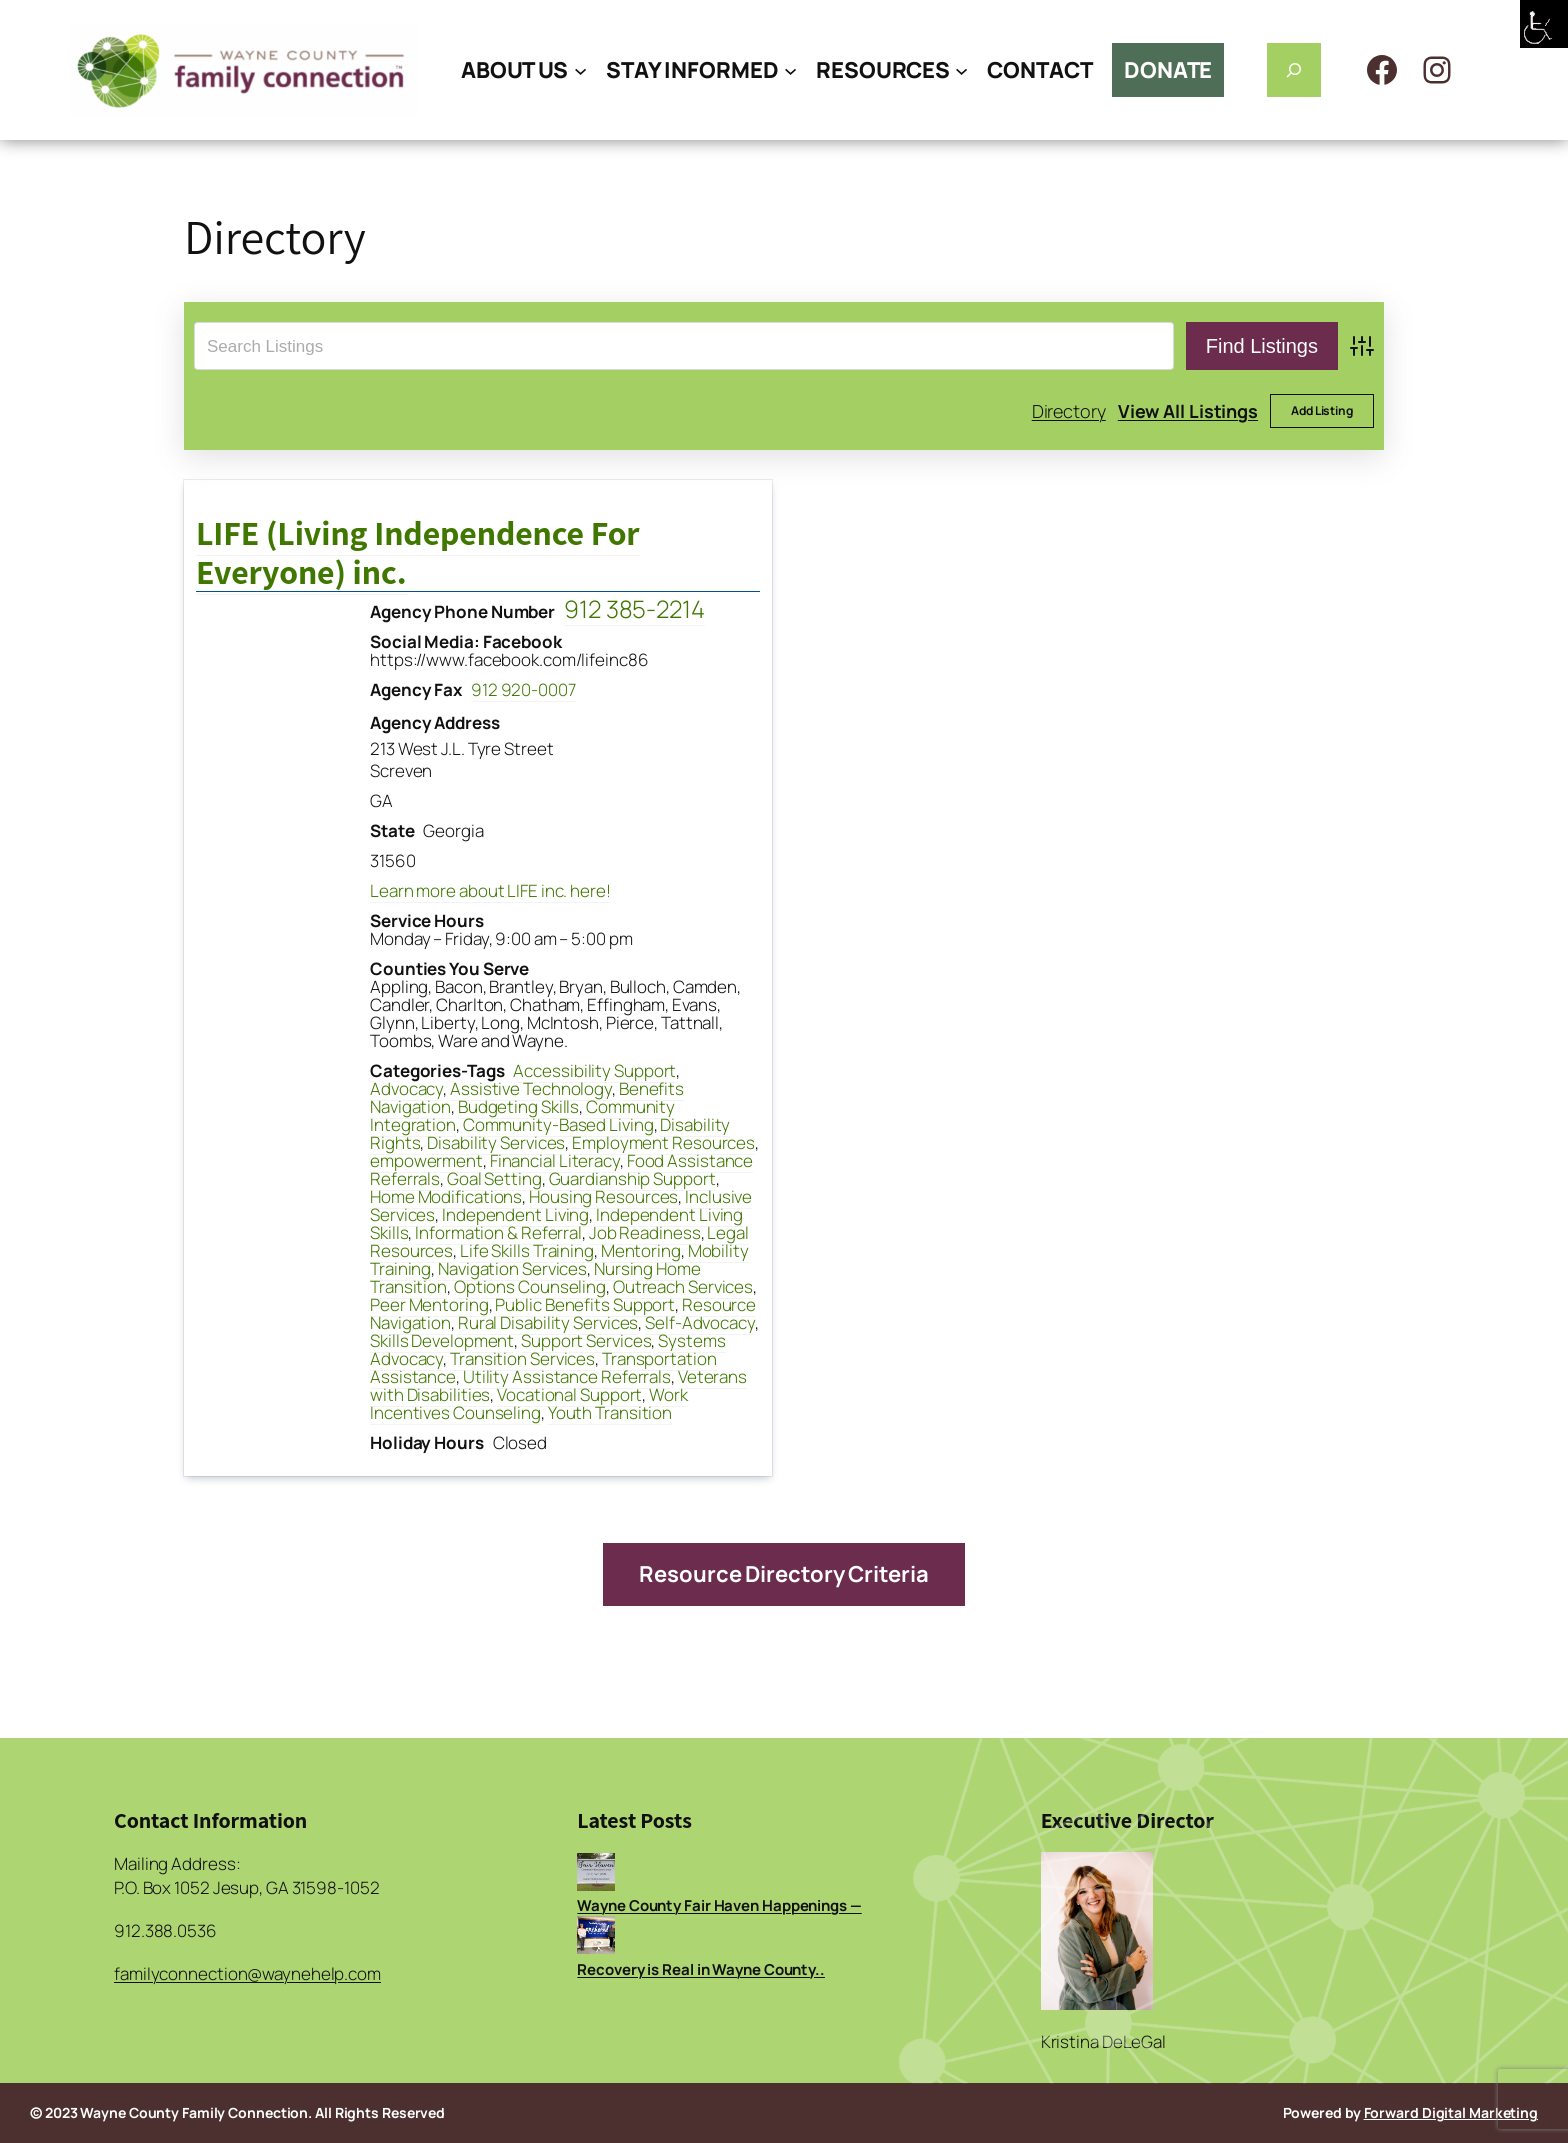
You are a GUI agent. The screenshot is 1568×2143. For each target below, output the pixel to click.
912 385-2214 (634, 608)
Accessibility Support (594, 1070)
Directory (1069, 411)
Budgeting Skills (518, 1106)
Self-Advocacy (700, 1322)
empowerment (426, 1160)
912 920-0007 (523, 689)
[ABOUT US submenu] (580, 69)
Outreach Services (683, 1286)
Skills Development (442, 1340)
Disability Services (496, 1142)
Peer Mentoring (429, 1304)
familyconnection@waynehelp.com (247, 1973)
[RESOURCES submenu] (961, 69)
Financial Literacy (555, 1160)
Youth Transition (610, 1412)
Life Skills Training (527, 1250)
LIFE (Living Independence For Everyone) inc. (418, 551)
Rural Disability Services (548, 1322)
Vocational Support (569, 1394)
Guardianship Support (632, 1178)
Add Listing (1322, 410)
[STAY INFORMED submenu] (790, 69)
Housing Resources (603, 1196)
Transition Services (522, 1358)
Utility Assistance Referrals (567, 1376)
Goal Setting (494, 1178)
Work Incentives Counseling (529, 1403)
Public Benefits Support (585, 1304)
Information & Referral (498, 1232)
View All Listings (1188, 411)
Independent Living (515, 1214)
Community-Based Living (558, 1124)
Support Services (586, 1340)
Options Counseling (530, 1286)
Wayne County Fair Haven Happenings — (719, 1905)
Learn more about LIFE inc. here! (490, 890)
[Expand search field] (1294, 70)
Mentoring (641, 1250)
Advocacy (406, 1088)
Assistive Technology (531, 1088)
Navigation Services (512, 1268)
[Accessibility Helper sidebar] (1544, 24)
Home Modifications (446, 1196)
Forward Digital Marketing (1451, 2112)
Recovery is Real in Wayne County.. (701, 1969)
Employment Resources (663, 1142)
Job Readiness (645, 1232)
